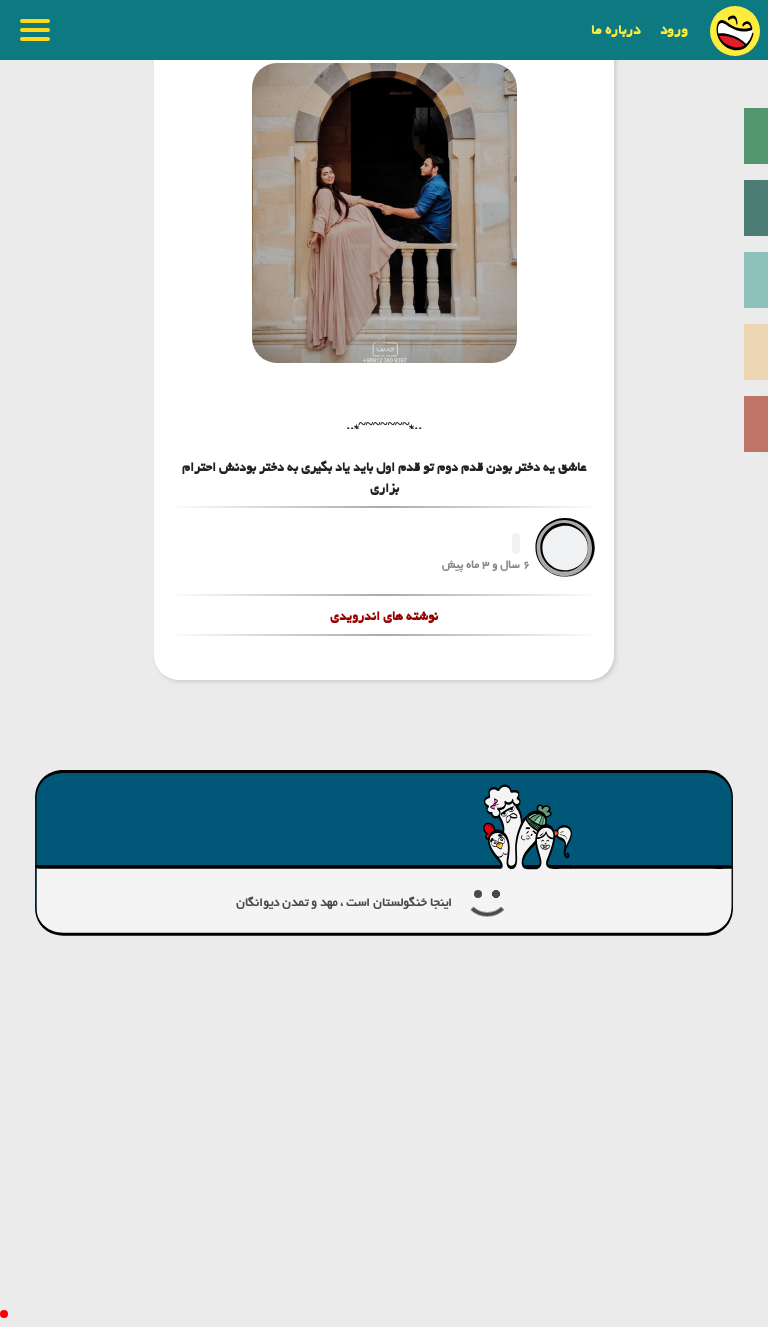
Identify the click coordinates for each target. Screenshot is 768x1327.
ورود (674, 30)
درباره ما (615, 30)
